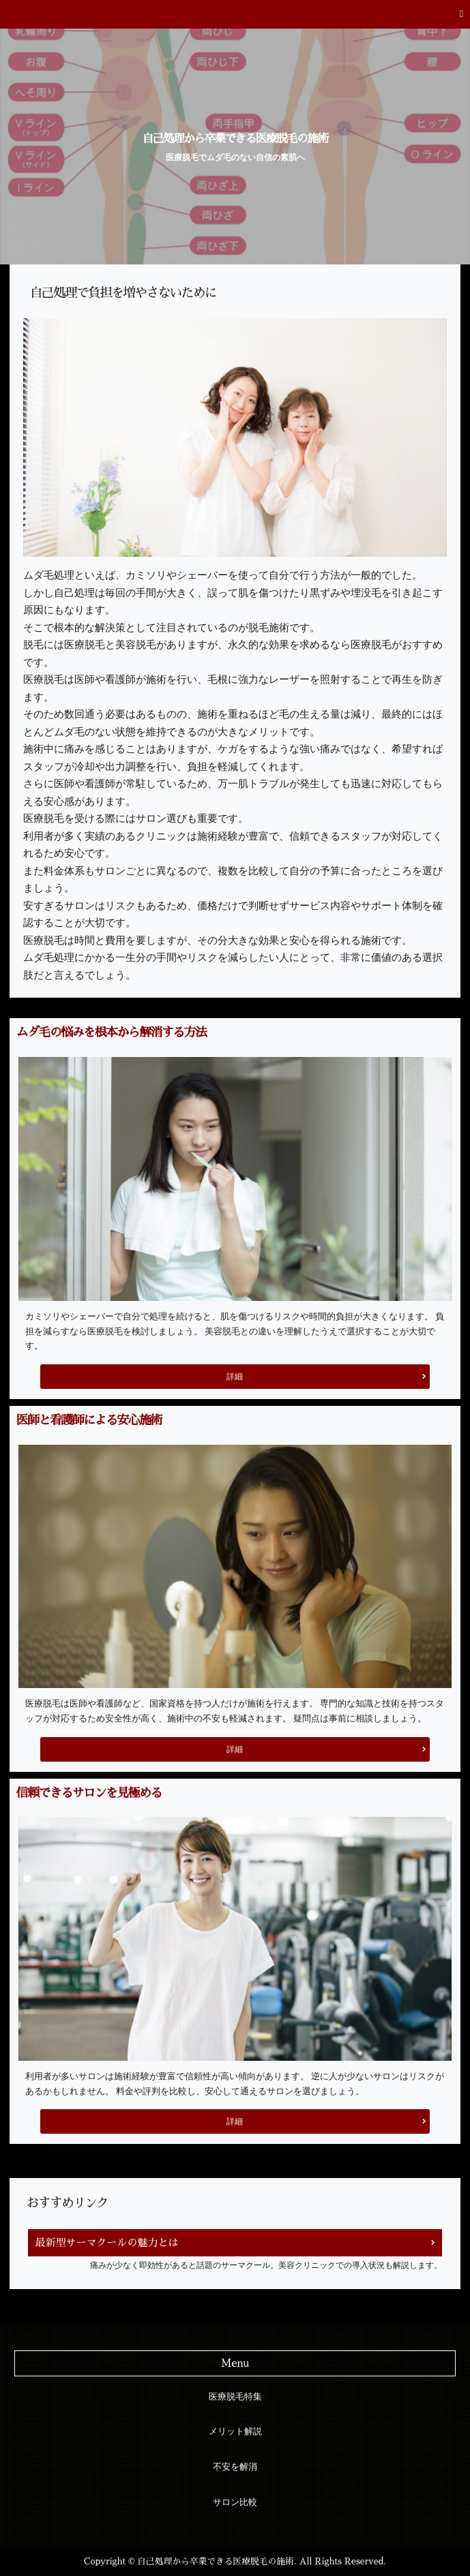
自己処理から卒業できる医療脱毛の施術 (235, 138)
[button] (235, 14)
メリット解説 (235, 2431)
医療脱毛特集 (235, 2397)
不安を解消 (235, 2467)
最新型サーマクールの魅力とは (106, 2242)
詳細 (234, 1376)
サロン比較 (235, 2502)
